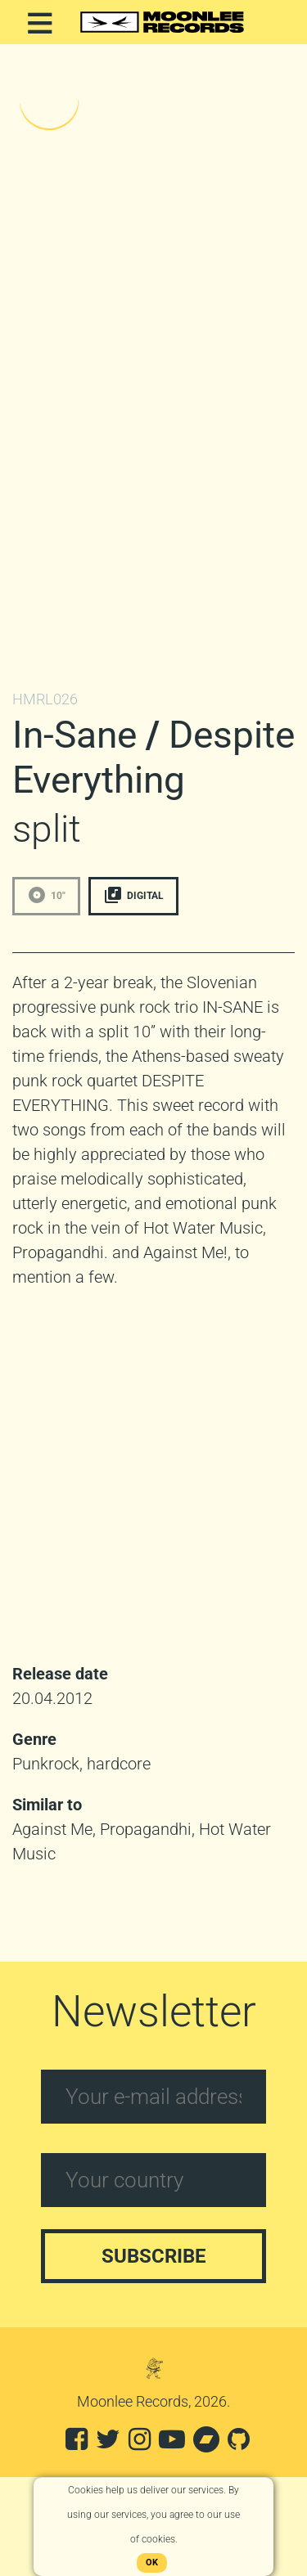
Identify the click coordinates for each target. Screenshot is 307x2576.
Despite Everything (153, 757)
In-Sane (74, 735)
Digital (133, 895)
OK (152, 2562)
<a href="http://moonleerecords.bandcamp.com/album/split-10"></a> (153, 366)
